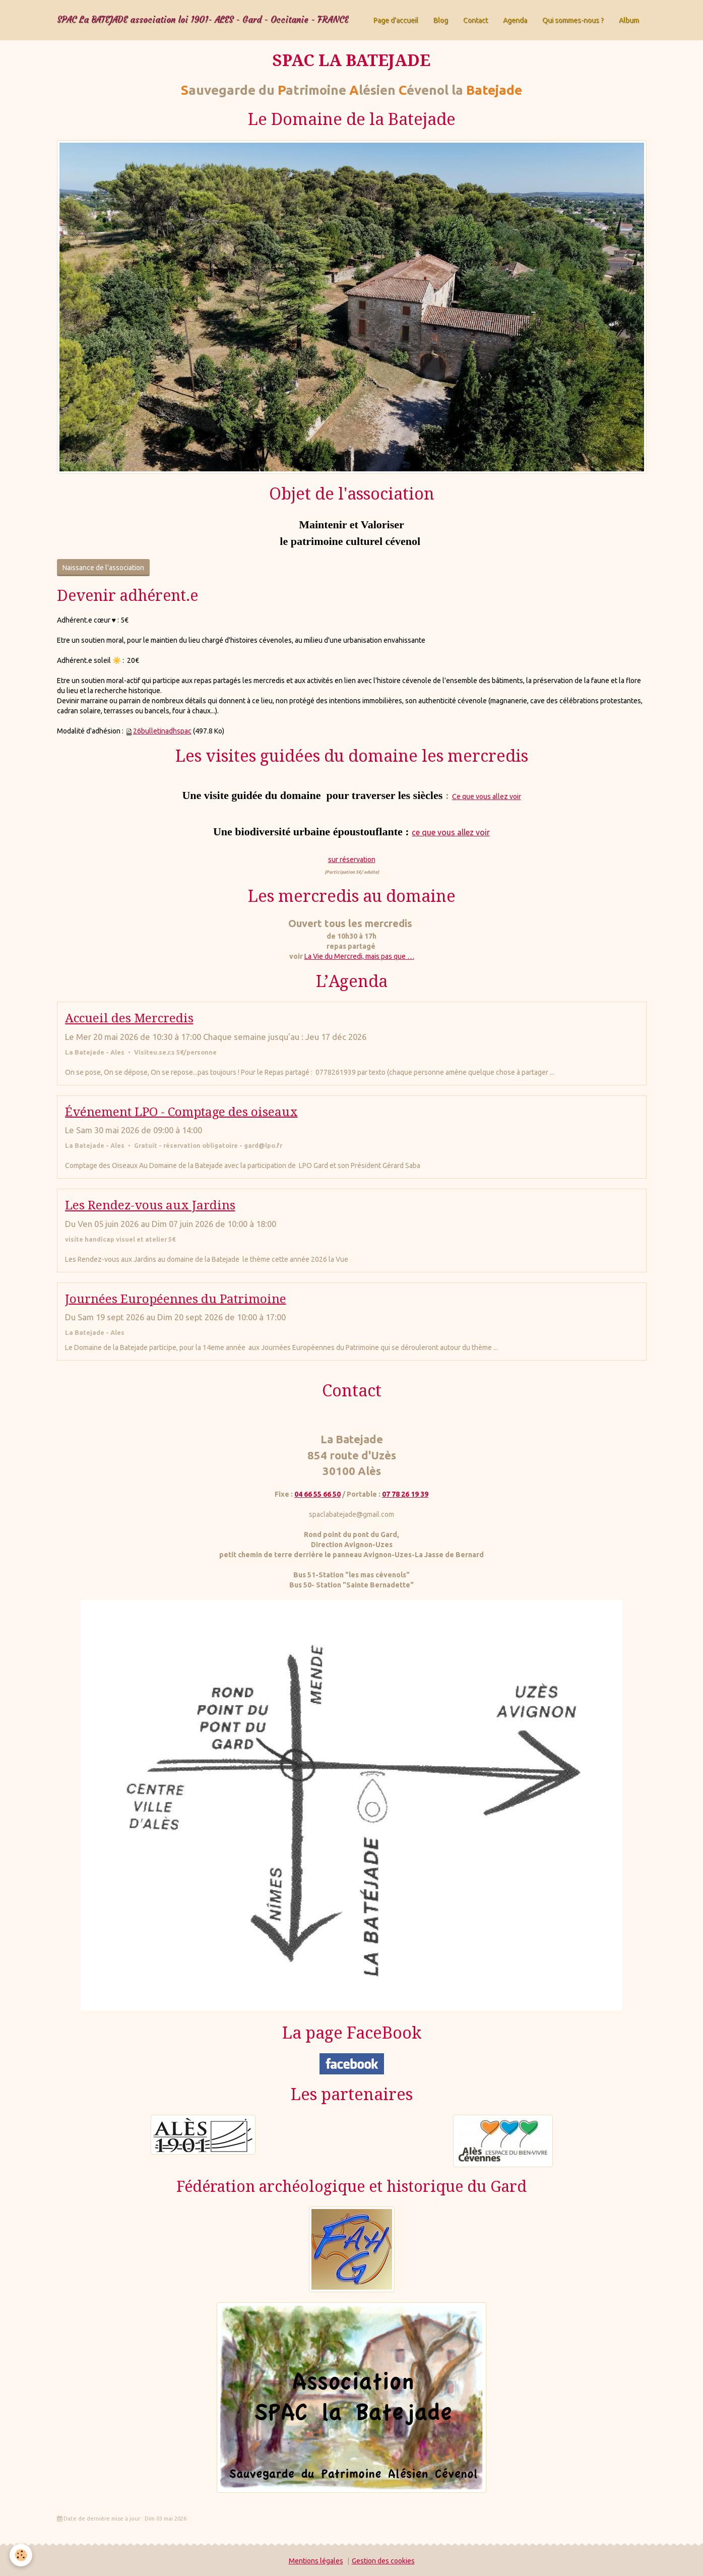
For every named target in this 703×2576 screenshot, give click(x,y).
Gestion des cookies (383, 2561)
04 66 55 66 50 (317, 1494)
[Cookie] (21, 2555)
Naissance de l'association (103, 568)
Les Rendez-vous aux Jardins (150, 1205)
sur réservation (351, 859)
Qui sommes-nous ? (573, 20)
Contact (475, 20)
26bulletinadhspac (162, 731)
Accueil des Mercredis (129, 1018)
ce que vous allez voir (451, 832)
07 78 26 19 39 (405, 1494)
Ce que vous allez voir (486, 796)
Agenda (515, 20)
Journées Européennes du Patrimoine (175, 1299)
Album (629, 20)
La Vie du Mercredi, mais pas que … (359, 956)
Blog (440, 20)
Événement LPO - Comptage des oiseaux (181, 1112)
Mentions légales (316, 2561)
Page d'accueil (395, 20)
